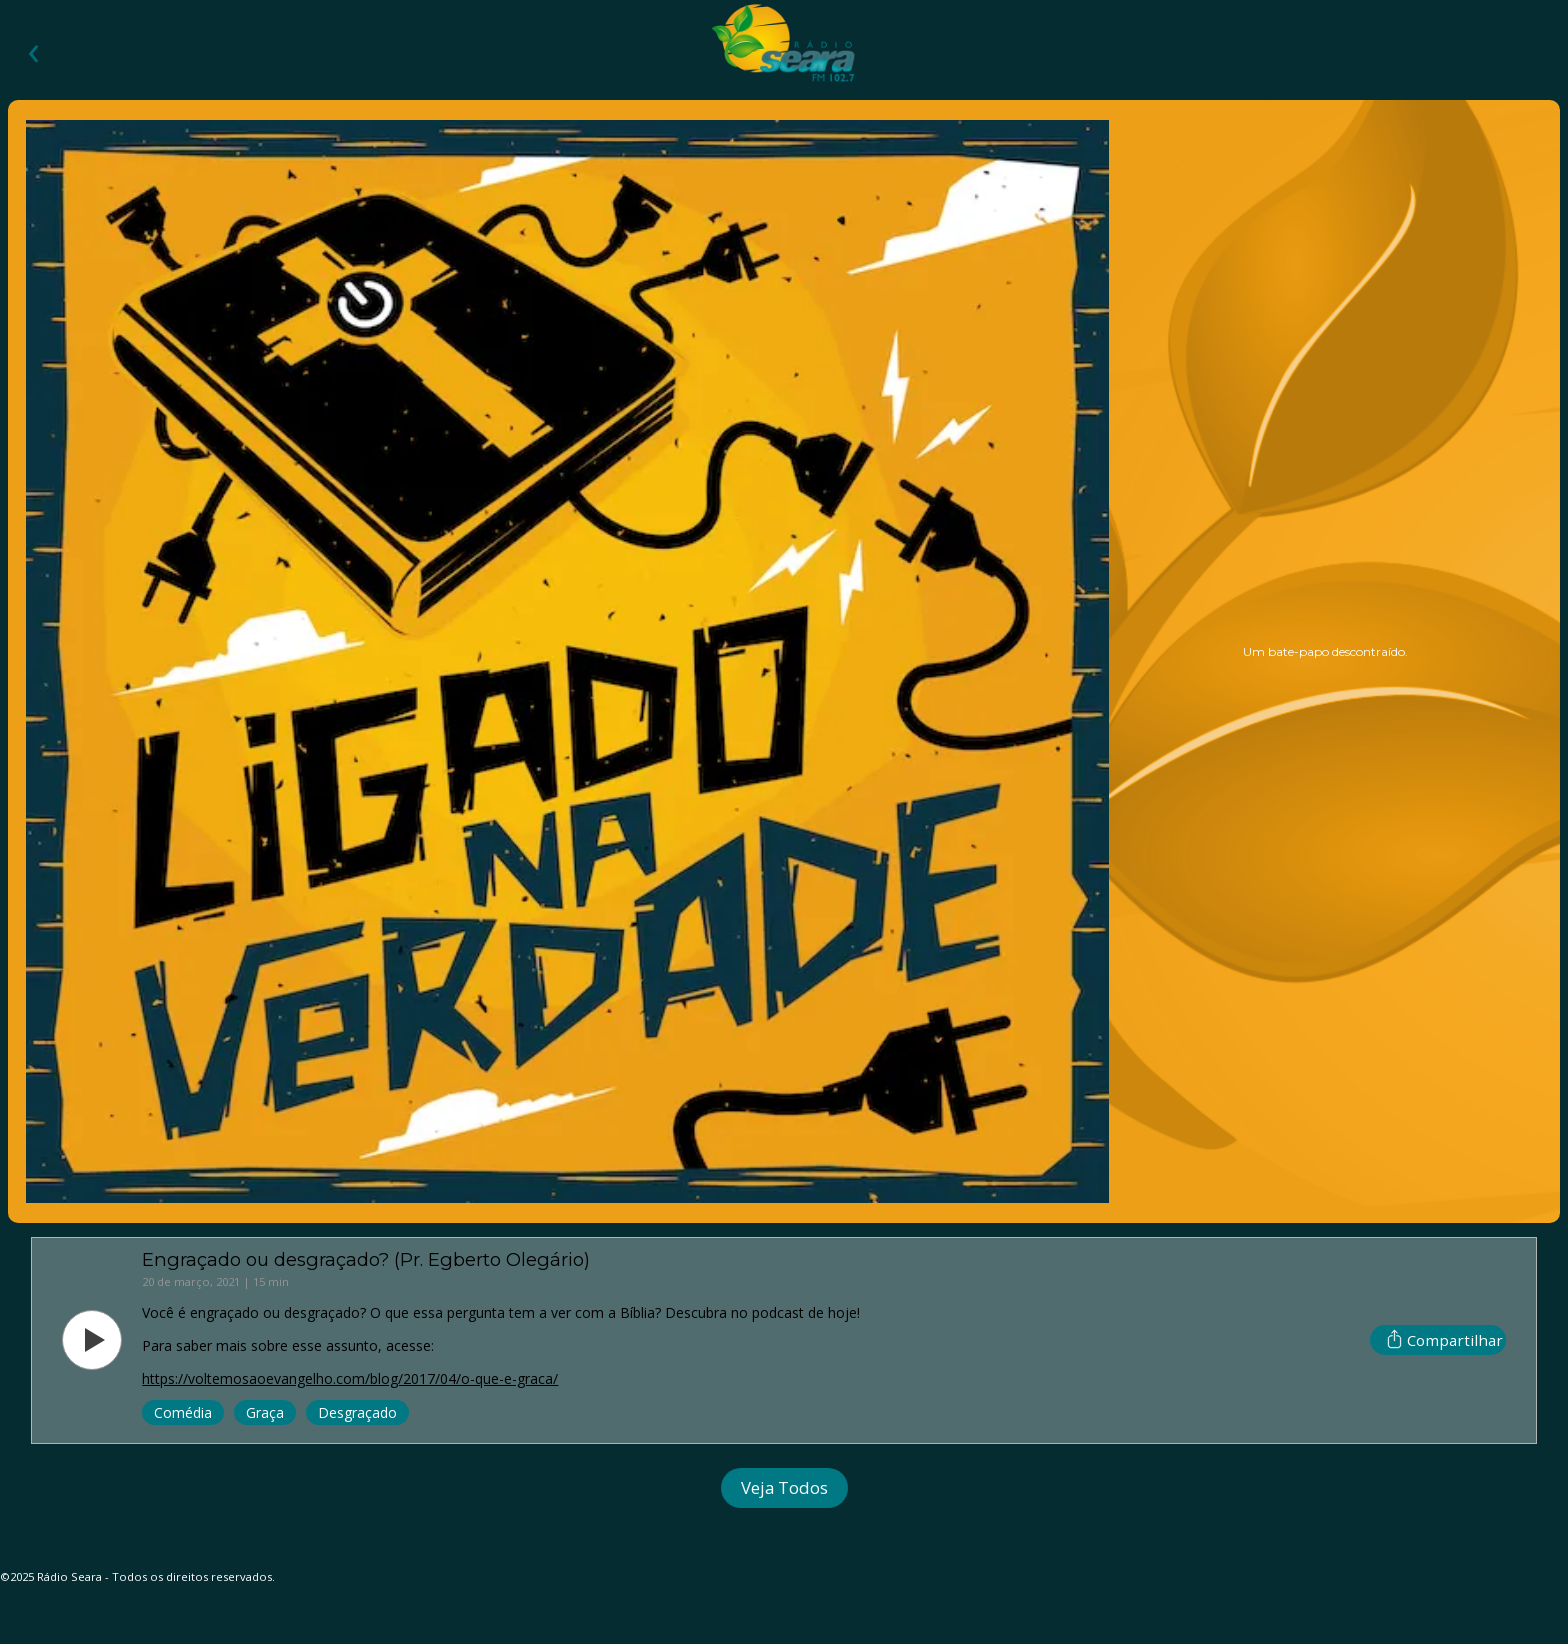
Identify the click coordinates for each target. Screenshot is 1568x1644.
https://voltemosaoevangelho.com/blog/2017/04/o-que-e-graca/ (350, 1378)
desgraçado (357, 1412)
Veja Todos (784, 1487)
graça (265, 1412)
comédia (183, 1412)
